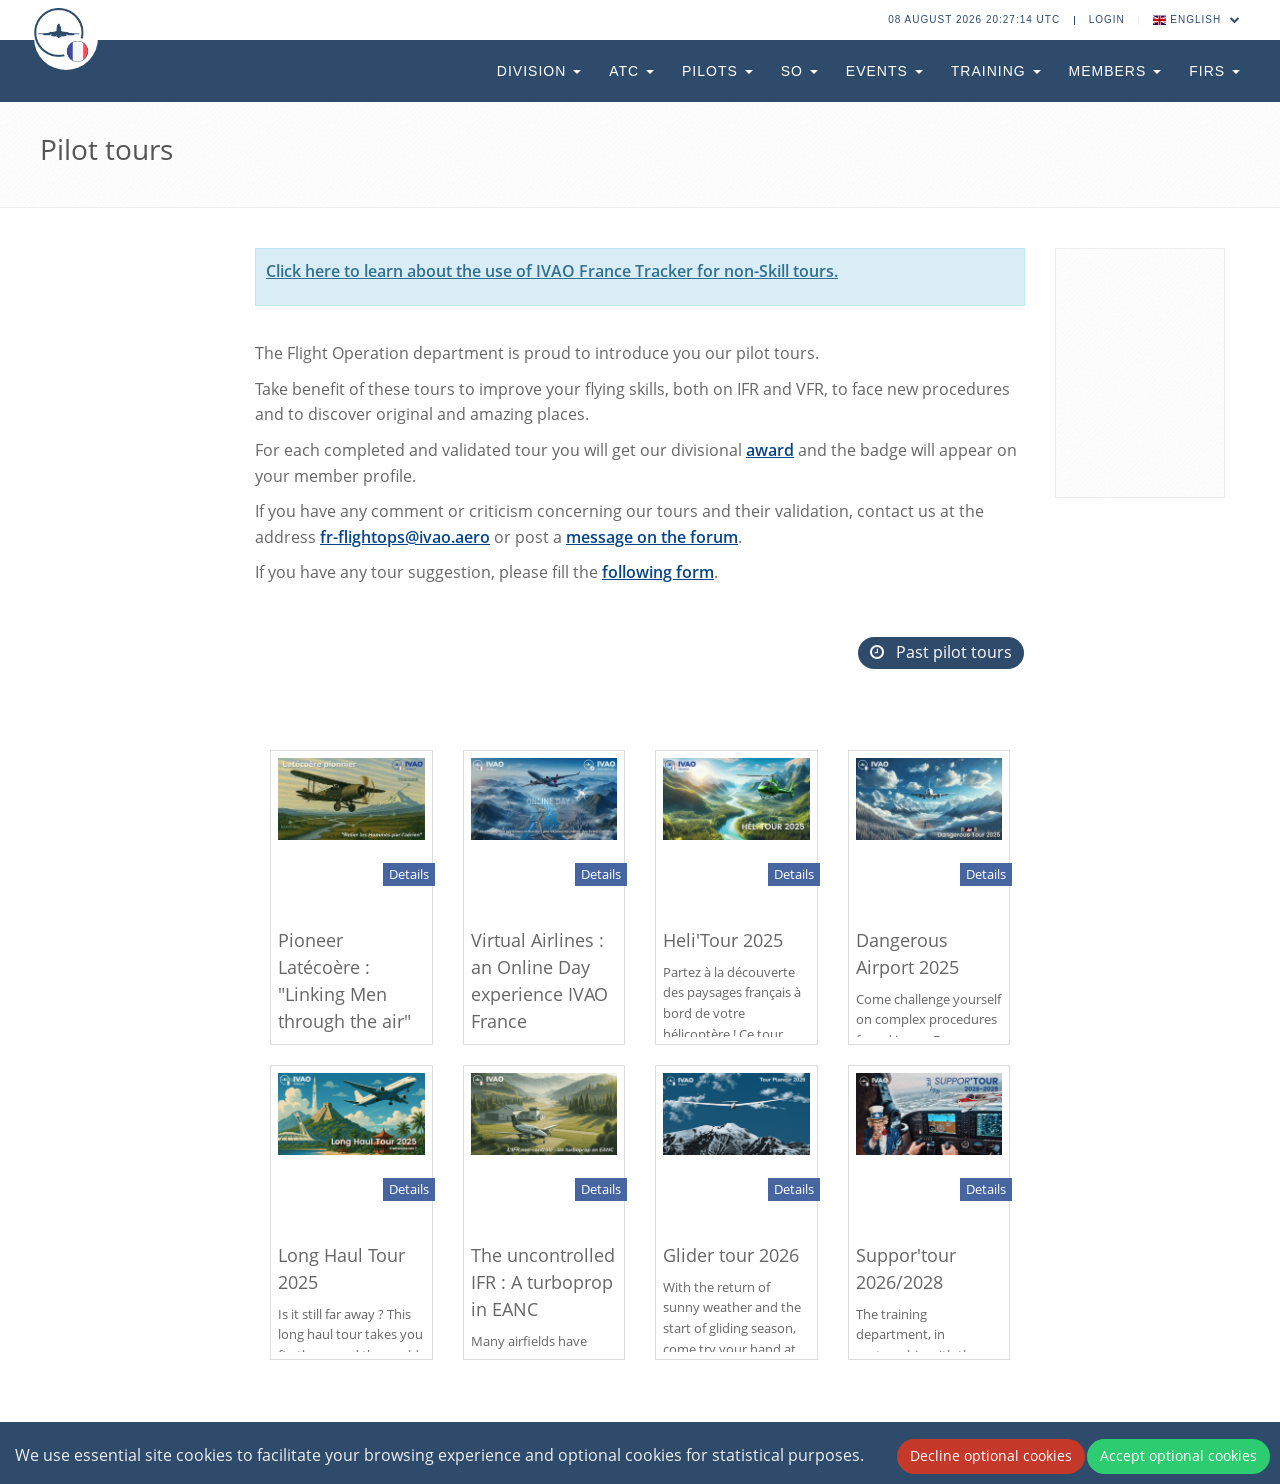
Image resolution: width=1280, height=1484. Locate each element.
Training (996, 71)
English (1197, 19)
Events (884, 71)
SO (799, 71)
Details (409, 874)
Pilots (717, 71)
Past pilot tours (941, 652)
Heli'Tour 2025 (723, 940)
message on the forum (652, 537)
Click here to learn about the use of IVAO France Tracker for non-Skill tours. (552, 271)
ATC (631, 71)
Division (539, 71)
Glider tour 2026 (731, 1255)
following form (658, 572)
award (770, 450)
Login (1107, 19)
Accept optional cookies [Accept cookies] (1178, 1455)
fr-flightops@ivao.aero (405, 537)
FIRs (1214, 71)
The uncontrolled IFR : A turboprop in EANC (543, 1282)
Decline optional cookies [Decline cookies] (991, 1455)
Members (1115, 71)
